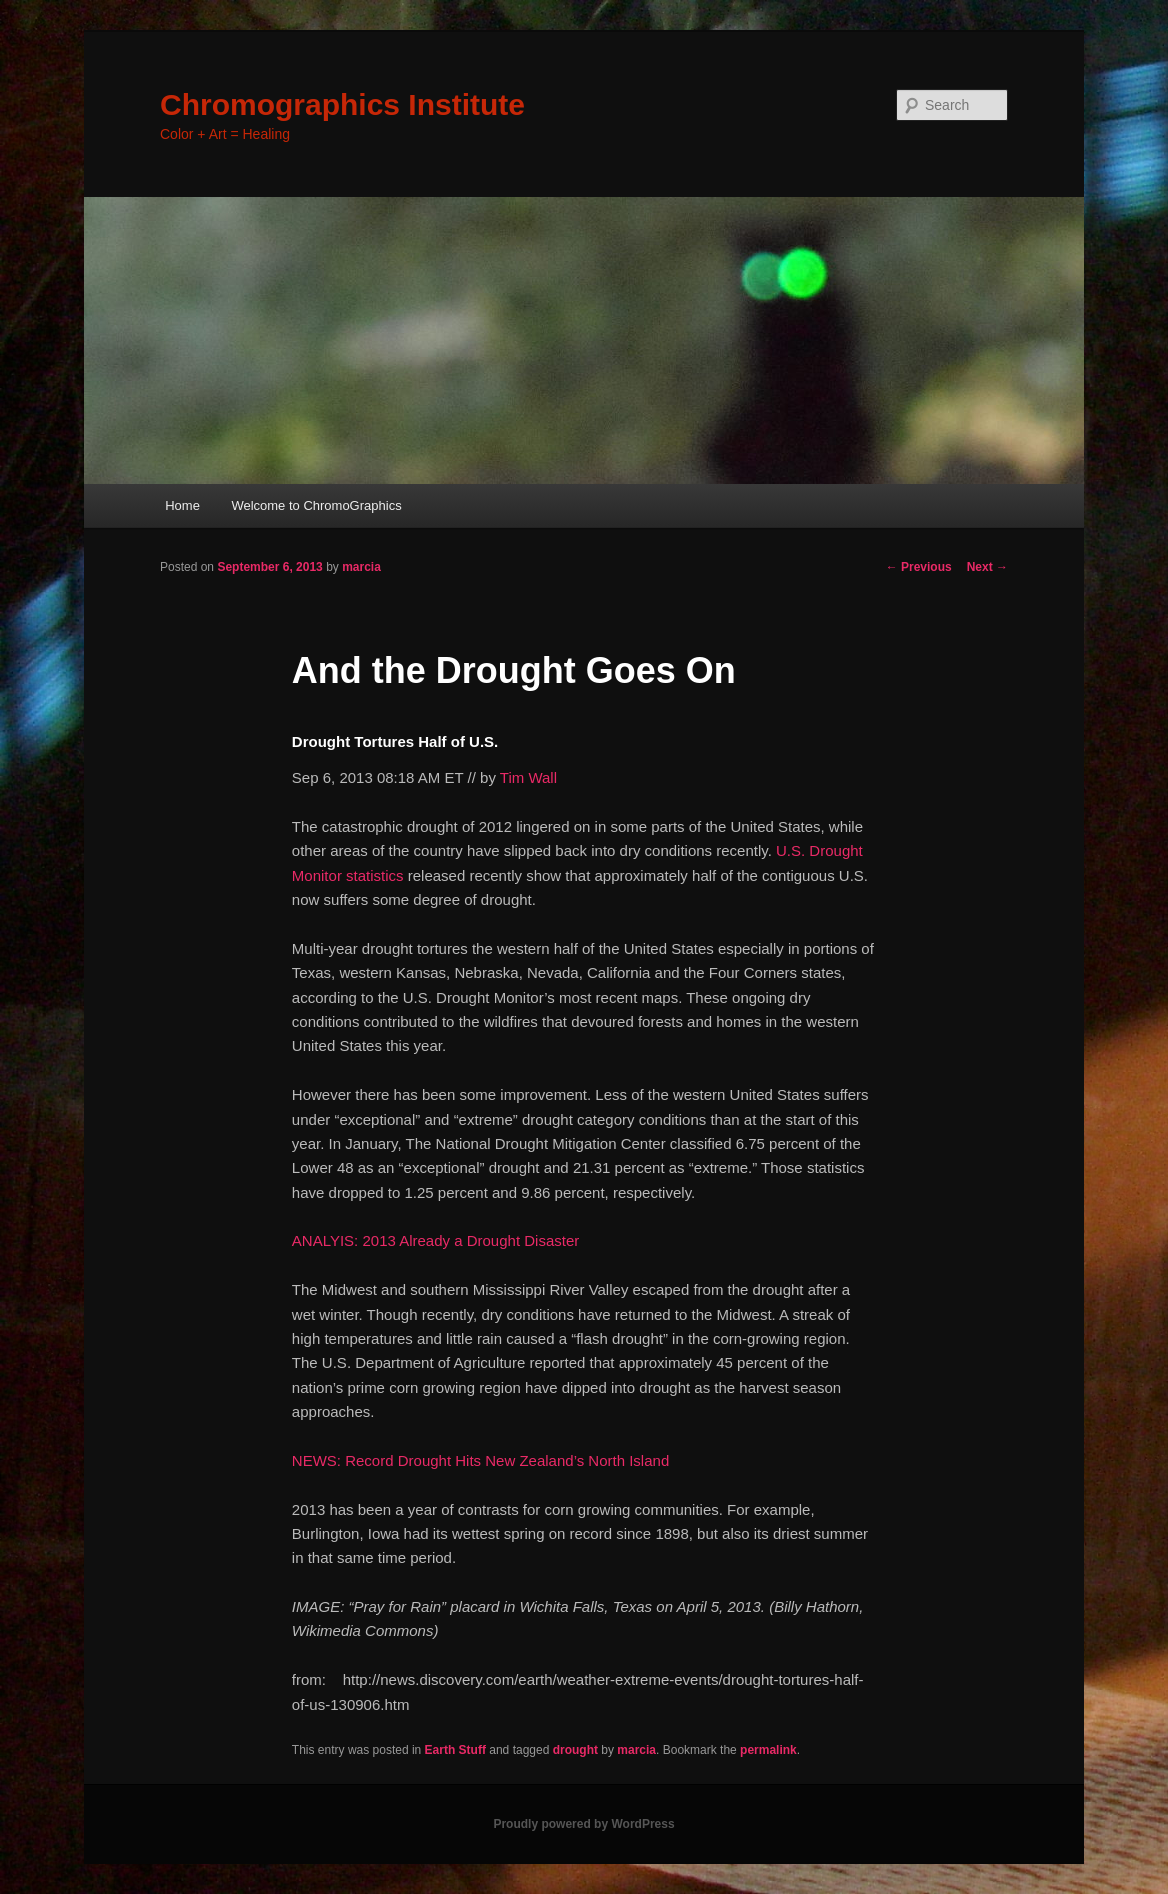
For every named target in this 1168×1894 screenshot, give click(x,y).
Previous (919, 567)
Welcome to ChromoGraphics (316, 505)
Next (987, 567)
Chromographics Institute (342, 104)
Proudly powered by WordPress (583, 1824)
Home (182, 505)
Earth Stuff (455, 1750)
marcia (361, 567)
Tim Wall (528, 777)
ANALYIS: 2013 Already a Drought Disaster (435, 1240)
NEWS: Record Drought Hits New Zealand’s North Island (480, 1460)
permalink (768, 1750)
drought (575, 1750)
